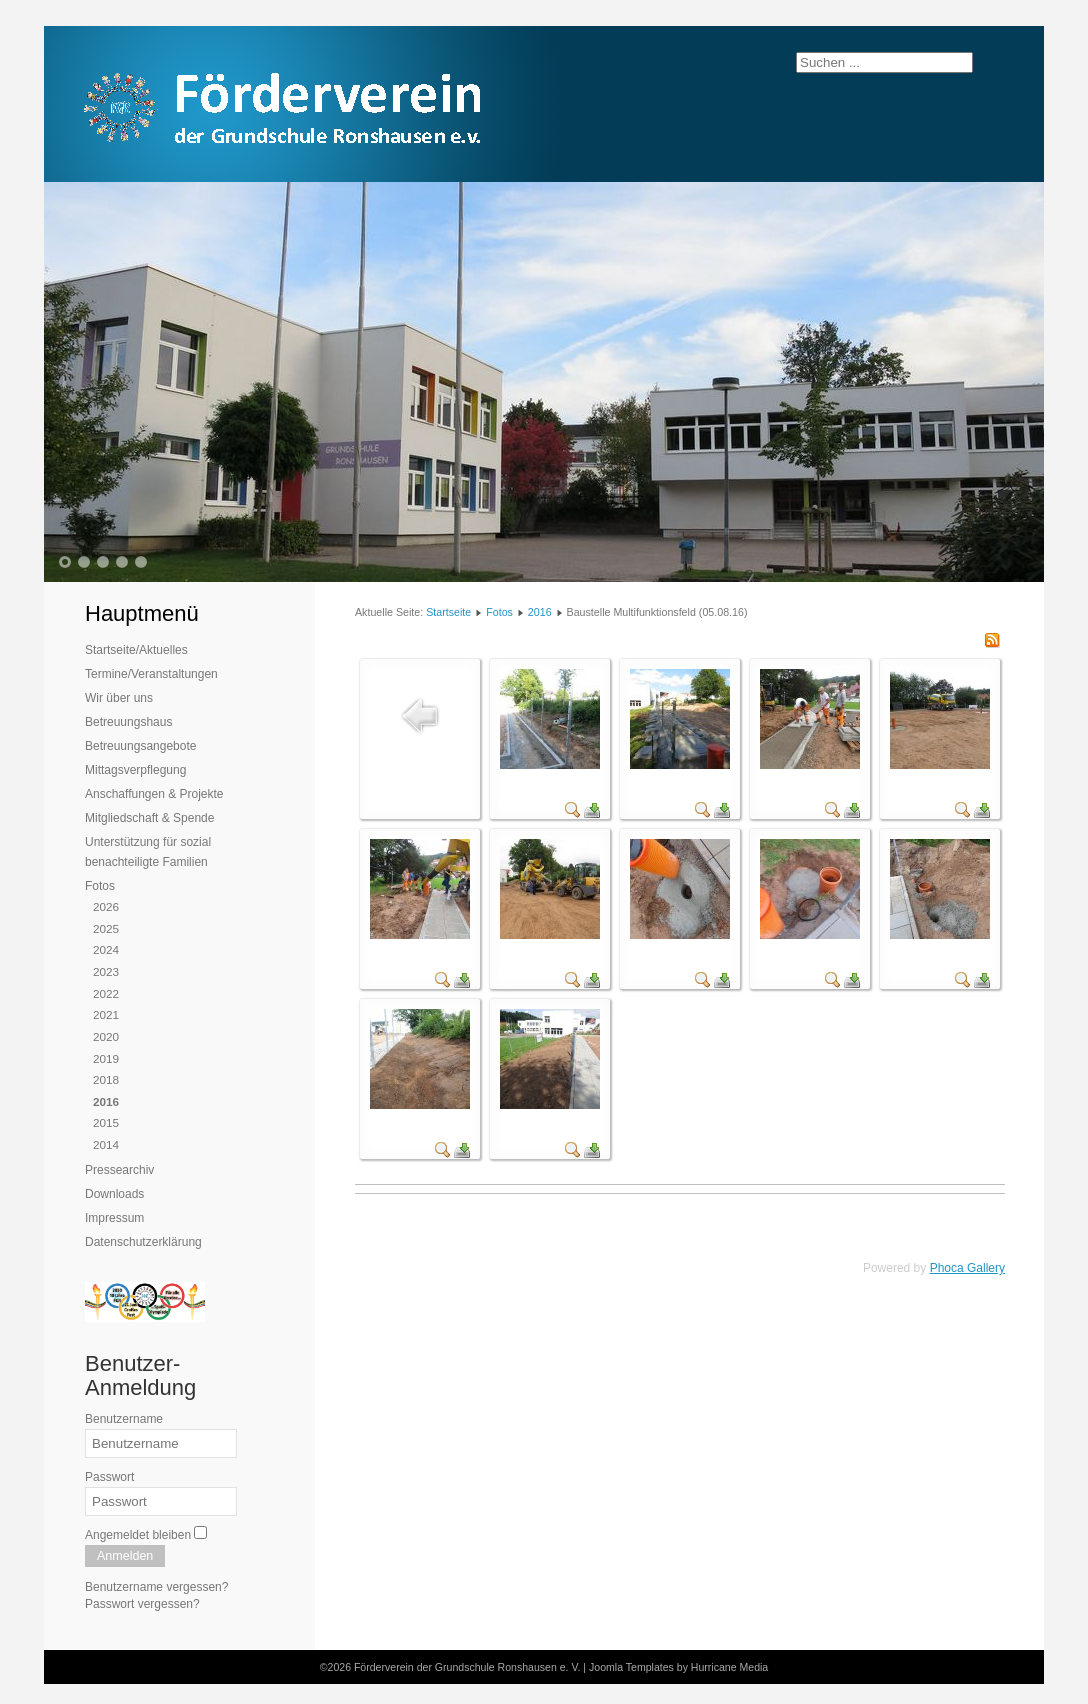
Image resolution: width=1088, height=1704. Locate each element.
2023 (106, 971)
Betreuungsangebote (140, 746)
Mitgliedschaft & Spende (149, 818)
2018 (106, 1079)
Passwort (109, 1477)
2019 (106, 1058)
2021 (106, 1014)
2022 (106, 993)
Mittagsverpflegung (135, 770)
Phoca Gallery (967, 1268)
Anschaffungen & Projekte (154, 794)
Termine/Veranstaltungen (151, 674)
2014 (106, 1144)
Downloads (114, 1194)
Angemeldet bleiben (138, 1535)
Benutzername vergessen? (156, 1587)
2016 (106, 1101)
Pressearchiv (119, 1170)
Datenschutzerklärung (143, 1242)
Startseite (448, 612)
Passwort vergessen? (142, 1604)
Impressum (114, 1218)
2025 (106, 928)
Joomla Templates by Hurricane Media (678, 1667)
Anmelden (125, 1556)
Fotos (100, 886)
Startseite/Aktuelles (136, 650)
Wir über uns (119, 698)
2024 (106, 949)
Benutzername (124, 1419)
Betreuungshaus (128, 722)
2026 (106, 906)
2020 (106, 1036)
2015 (106, 1122)
